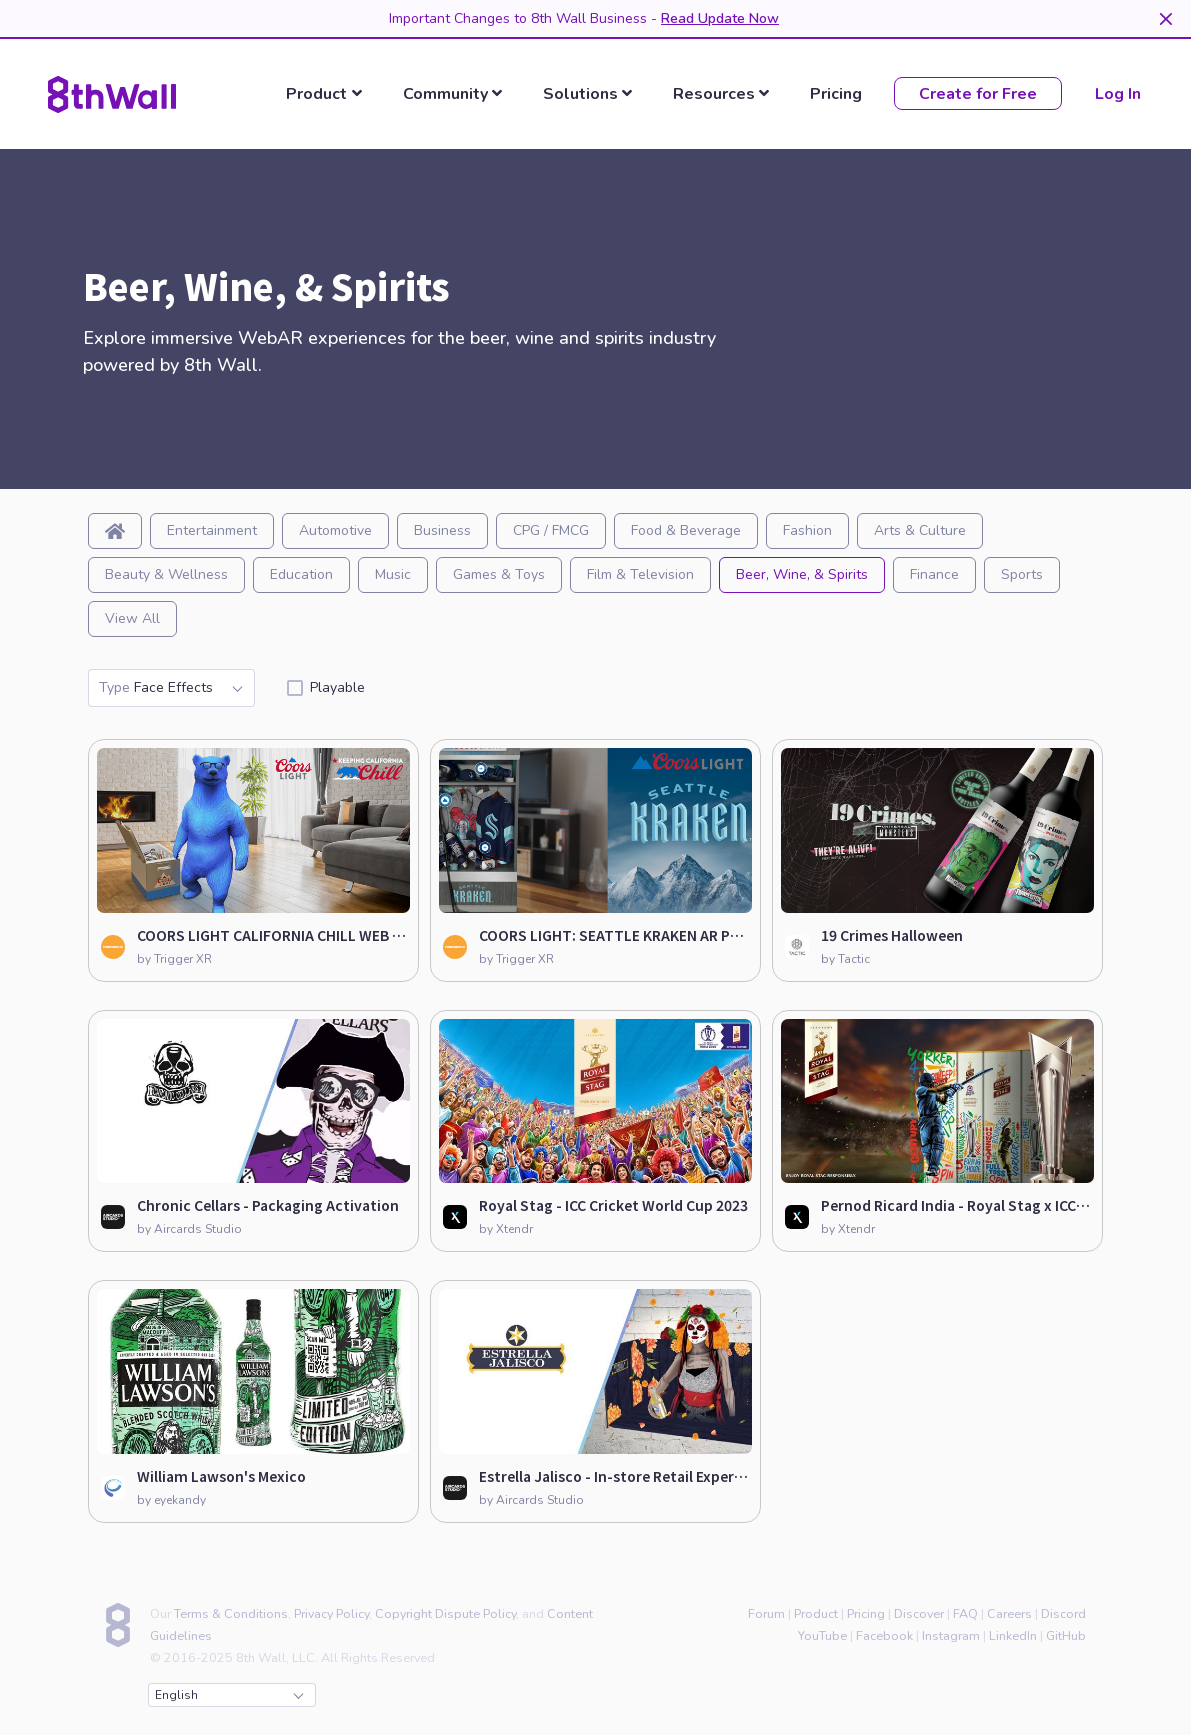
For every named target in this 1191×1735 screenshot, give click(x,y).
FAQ (965, 1613)
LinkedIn (1013, 1635)
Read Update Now (720, 18)
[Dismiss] (1165, 18)
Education (301, 574)
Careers (1009, 1613)
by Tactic (845, 959)
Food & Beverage (686, 530)
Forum (766, 1613)
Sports (1022, 574)
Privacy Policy (331, 1613)
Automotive (335, 530)
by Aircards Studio (189, 1229)
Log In (1118, 94)
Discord (1063, 1613)
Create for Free (978, 94)
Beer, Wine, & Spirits (802, 574)
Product (816, 1613)
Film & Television (640, 574)
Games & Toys (499, 574)
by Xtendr (506, 1229)
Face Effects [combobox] (170, 688)
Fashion (807, 530)
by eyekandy (171, 1500)
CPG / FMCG (551, 530)
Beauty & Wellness (166, 574)
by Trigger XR (174, 959)
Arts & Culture (920, 530)
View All (132, 618)
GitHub (1066, 1635)
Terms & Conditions (231, 1613)
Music (393, 574)
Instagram (951, 1635)
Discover (919, 1613)
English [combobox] (229, 1695)
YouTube (822, 1635)
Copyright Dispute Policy (445, 1613)
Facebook (884, 1635)
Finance (934, 574)
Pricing (836, 94)
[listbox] (328, 94)
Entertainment (212, 530)
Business (442, 530)
